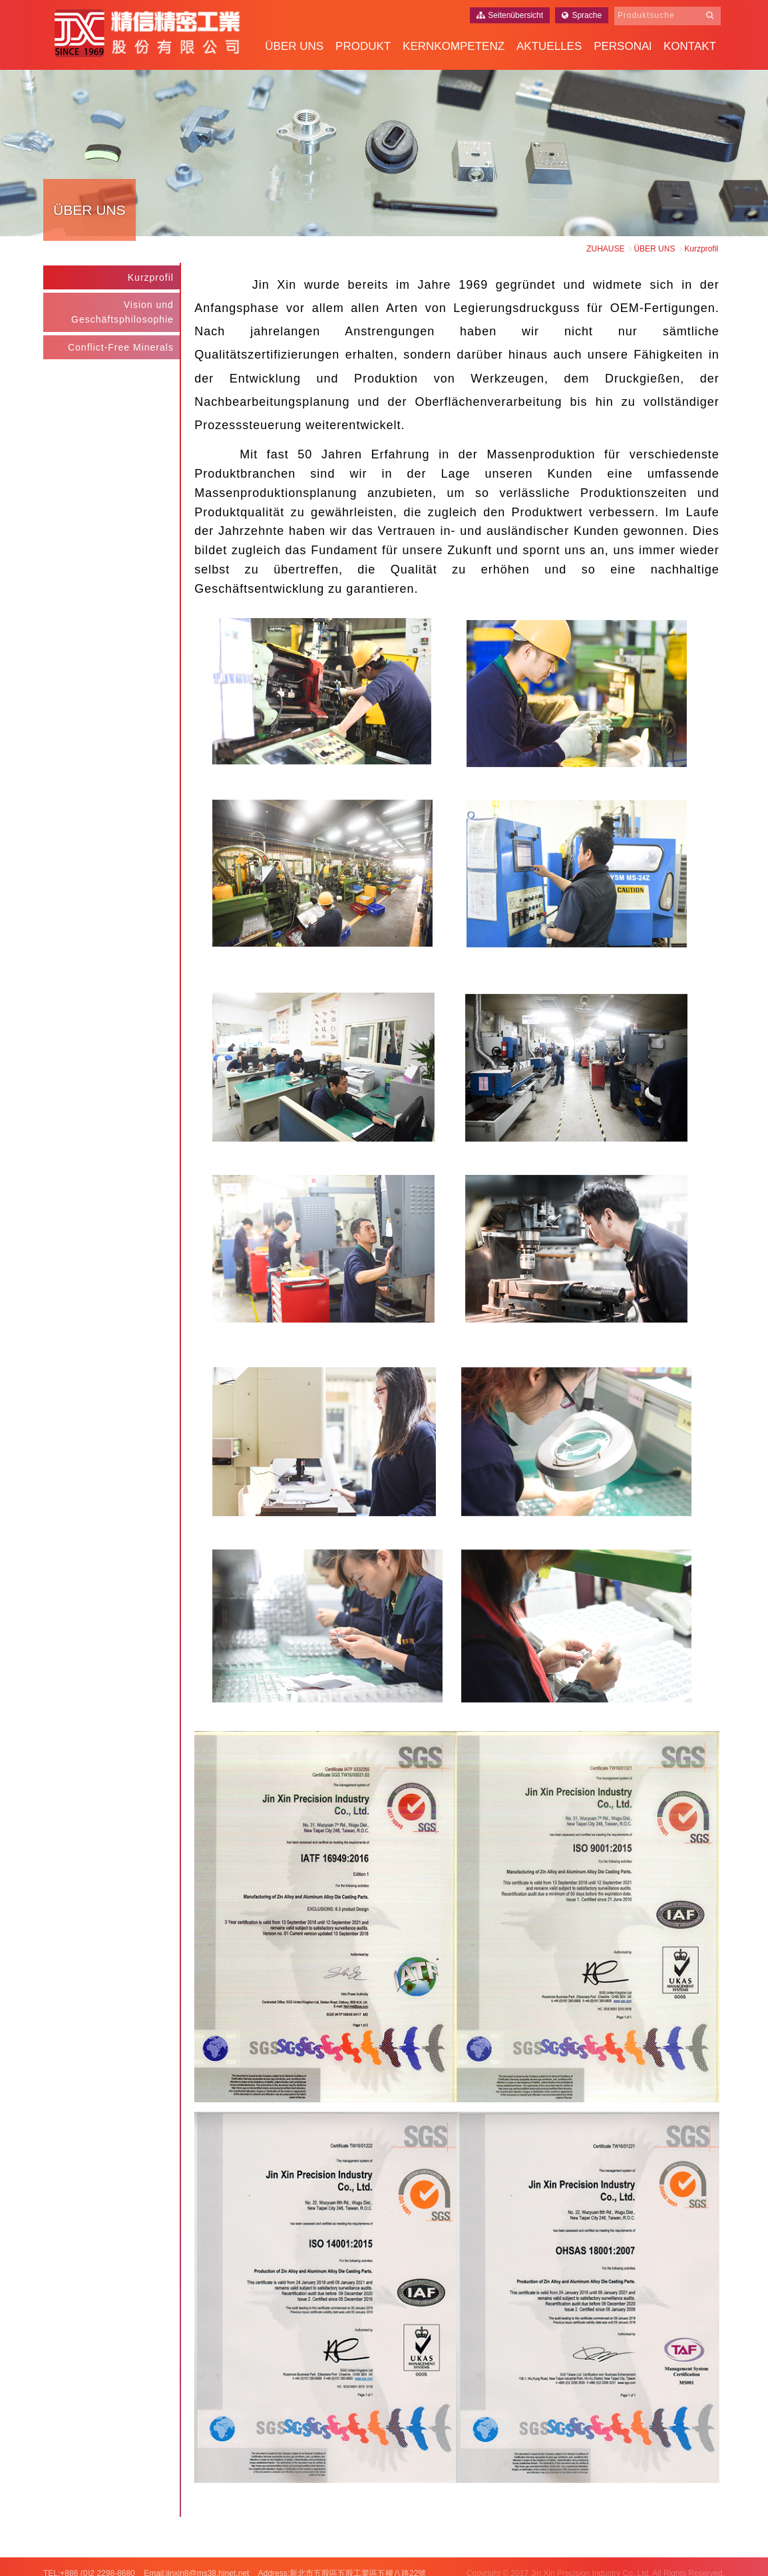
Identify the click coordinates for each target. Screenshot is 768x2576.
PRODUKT (363, 46)
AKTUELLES (549, 46)
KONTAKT (690, 46)
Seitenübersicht (510, 15)
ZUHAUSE (605, 248)
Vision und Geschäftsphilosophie (125, 309)
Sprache (582, 15)
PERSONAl (623, 46)
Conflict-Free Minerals (123, 344)
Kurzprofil (153, 274)
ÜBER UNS (294, 46)
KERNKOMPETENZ (453, 46)
